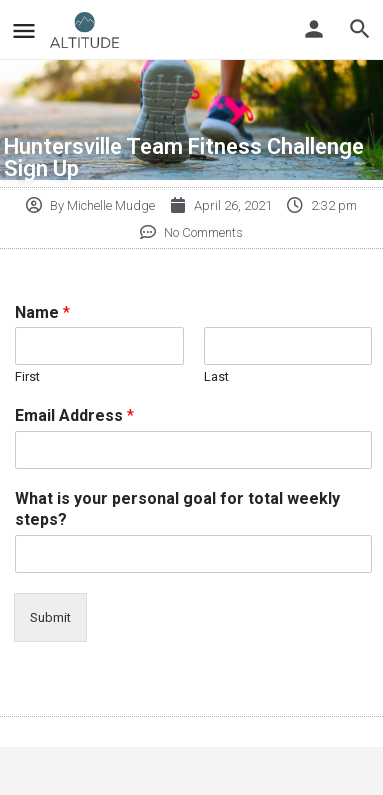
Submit (50, 617)
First (27, 376)
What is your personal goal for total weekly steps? (177, 509)
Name (42, 312)
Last (216, 376)
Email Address (74, 415)
